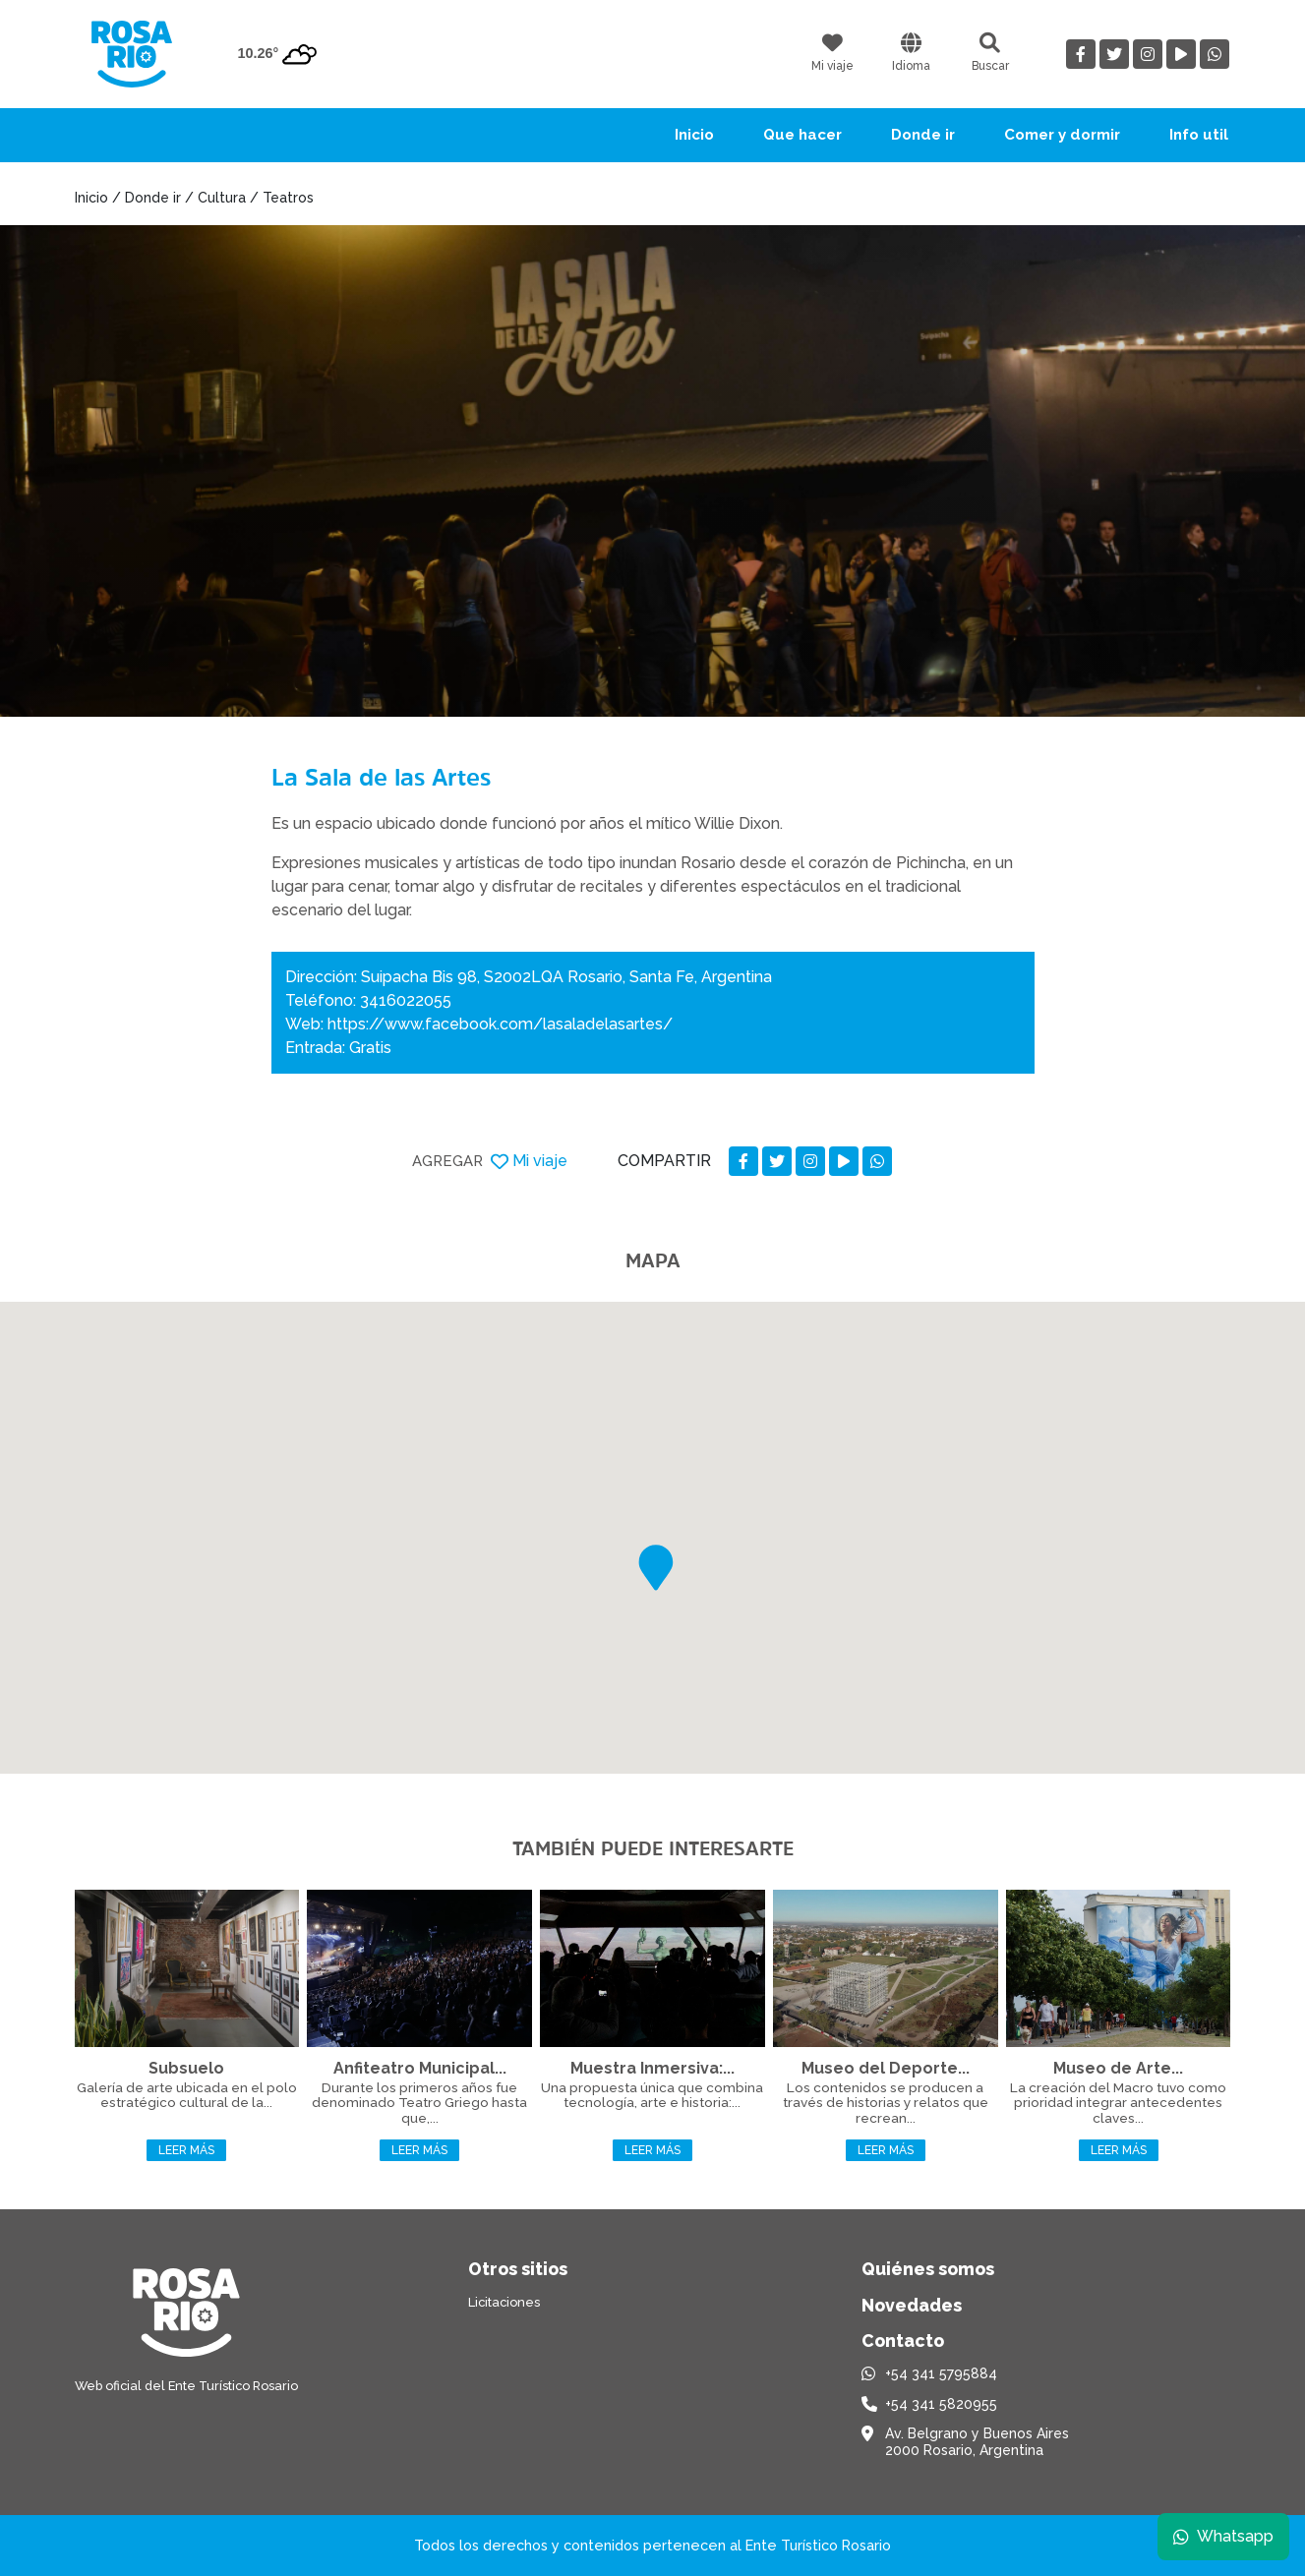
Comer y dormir (1062, 135)
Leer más (186, 2150)
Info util (1198, 135)
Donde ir (923, 135)
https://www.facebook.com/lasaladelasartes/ (500, 1024)
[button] (656, 1568)
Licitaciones (504, 2302)
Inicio (694, 135)
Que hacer (802, 135)
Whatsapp (1223, 2536)
